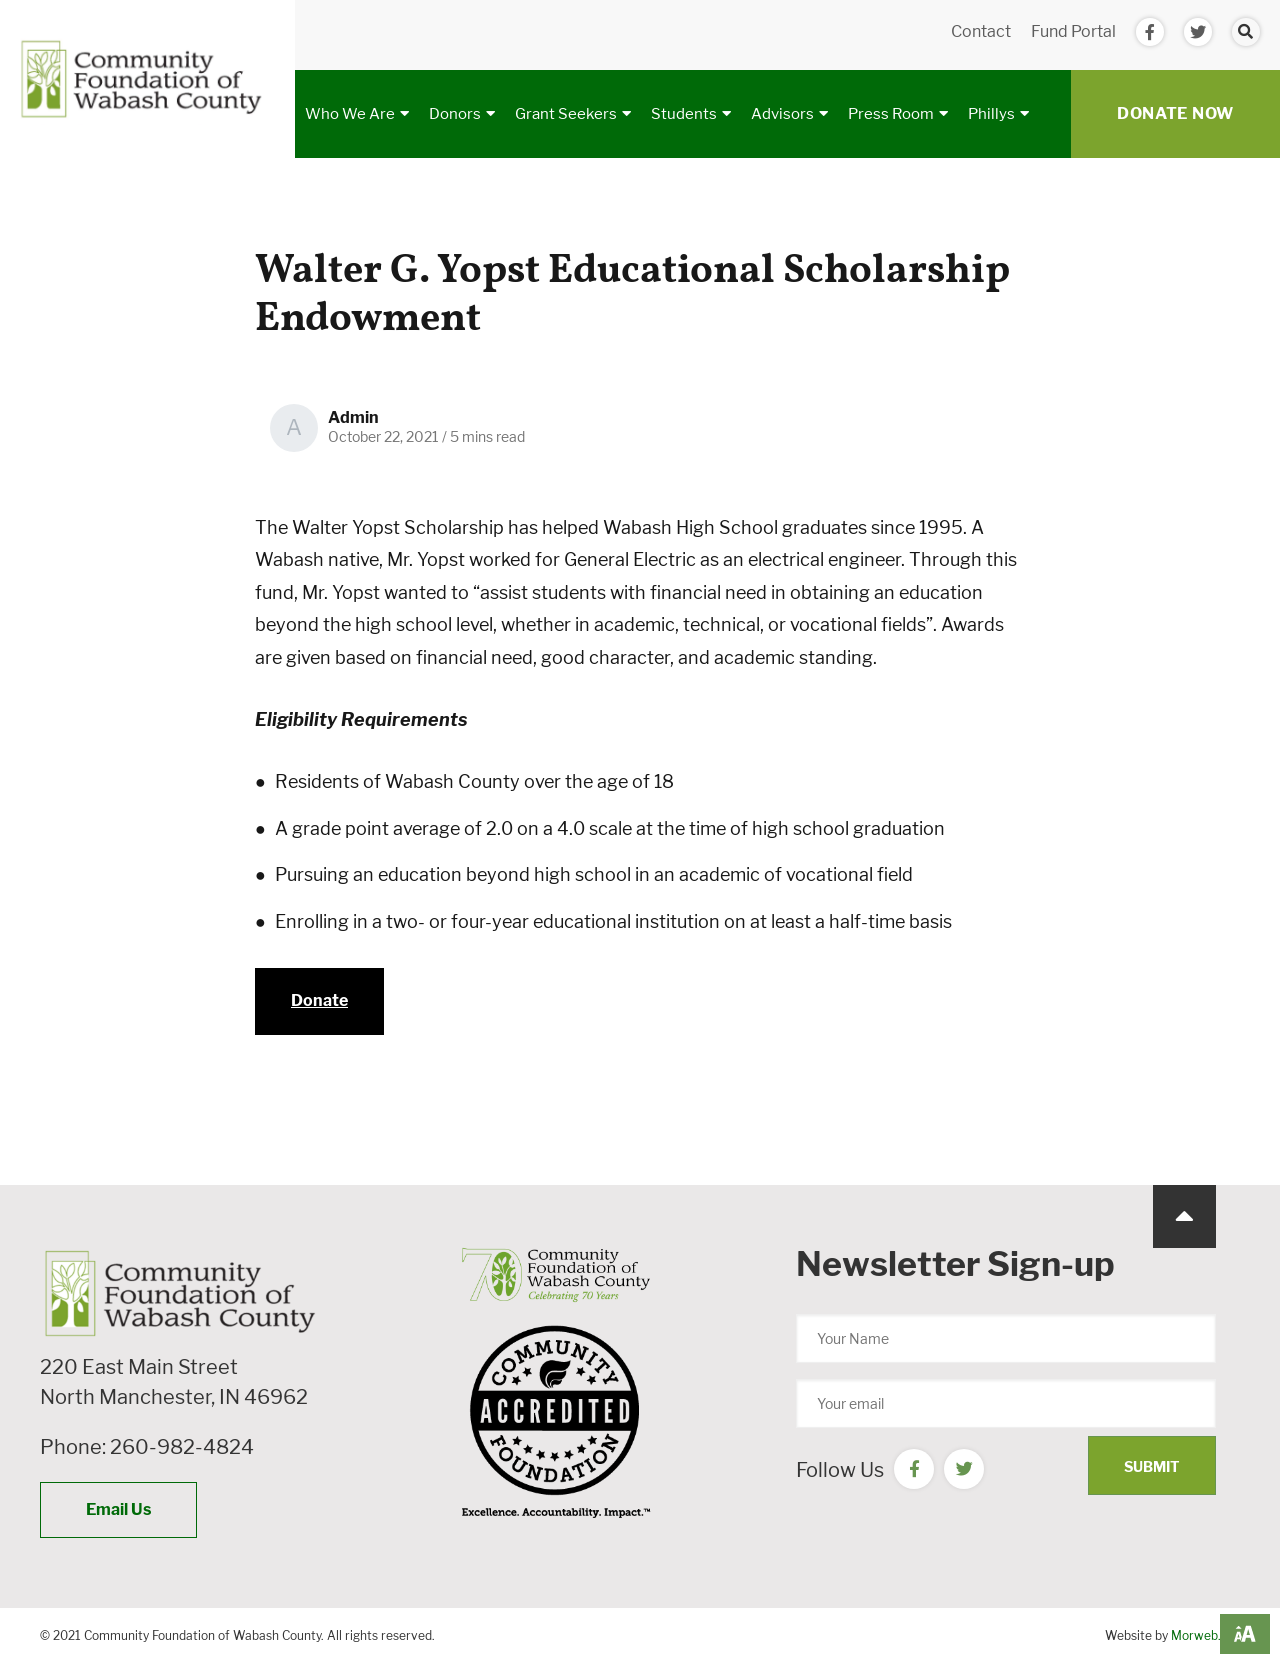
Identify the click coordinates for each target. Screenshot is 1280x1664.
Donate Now (1175, 113)
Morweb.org (1205, 1635)
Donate (319, 1000)
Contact (981, 31)
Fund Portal (1073, 31)
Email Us (118, 1509)
